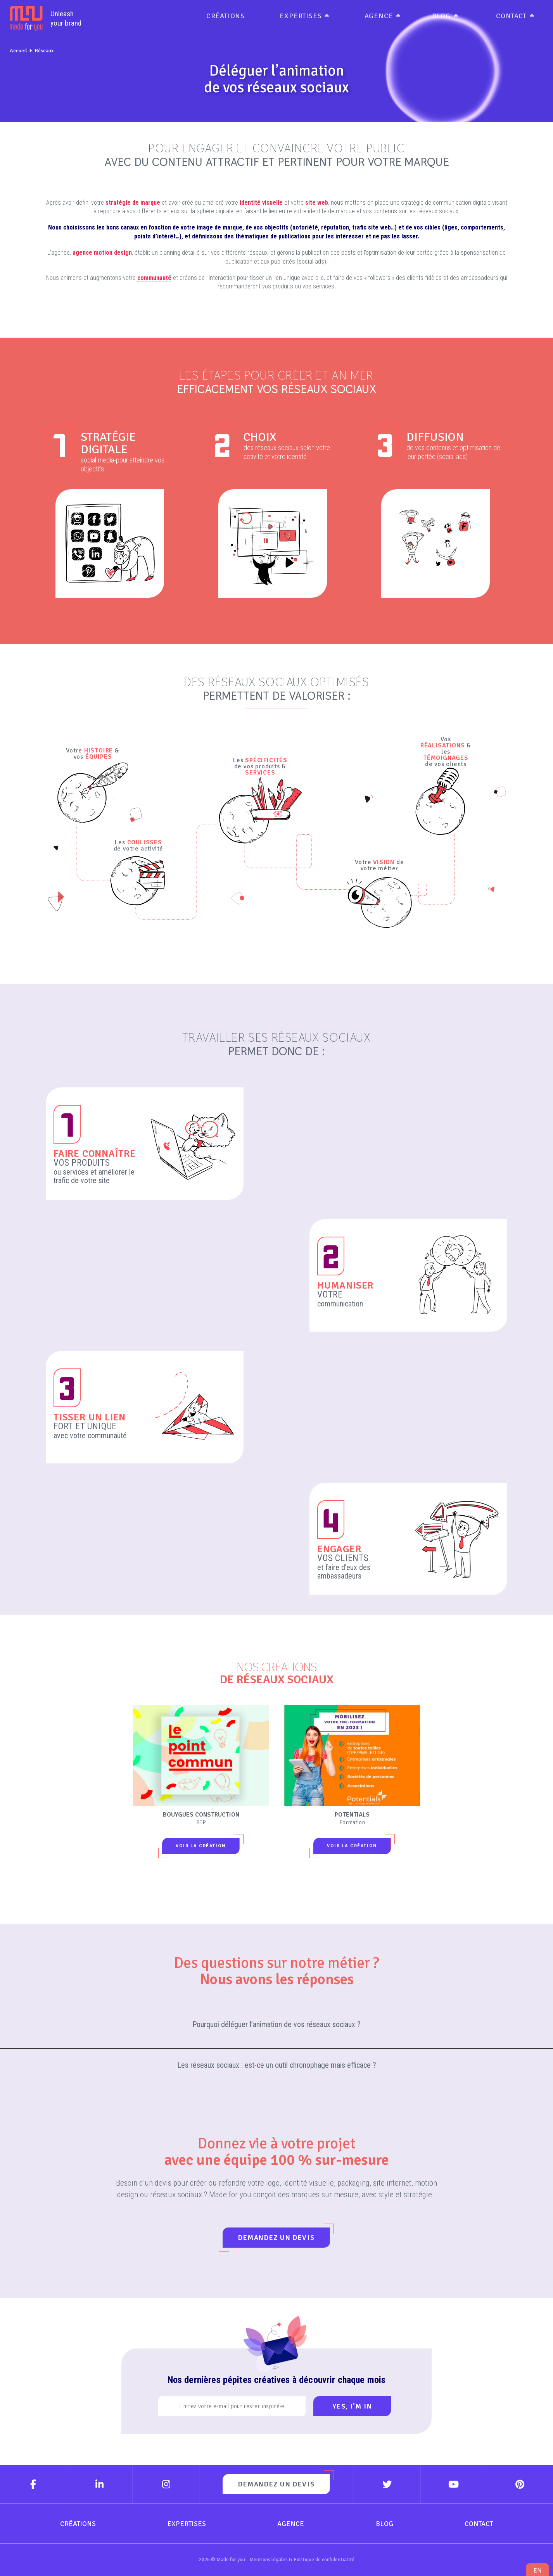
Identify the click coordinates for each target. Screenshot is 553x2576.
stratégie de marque (132, 203)
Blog (441, 16)
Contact (511, 16)
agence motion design (102, 253)
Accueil (18, 50)
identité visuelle (261, 203)
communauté (154, 278)
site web (316, 203)
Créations (225, 16)
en (537, 2570)
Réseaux (44, 50)
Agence (379, 16)
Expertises (300, 16)
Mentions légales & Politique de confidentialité (301, 2559)
